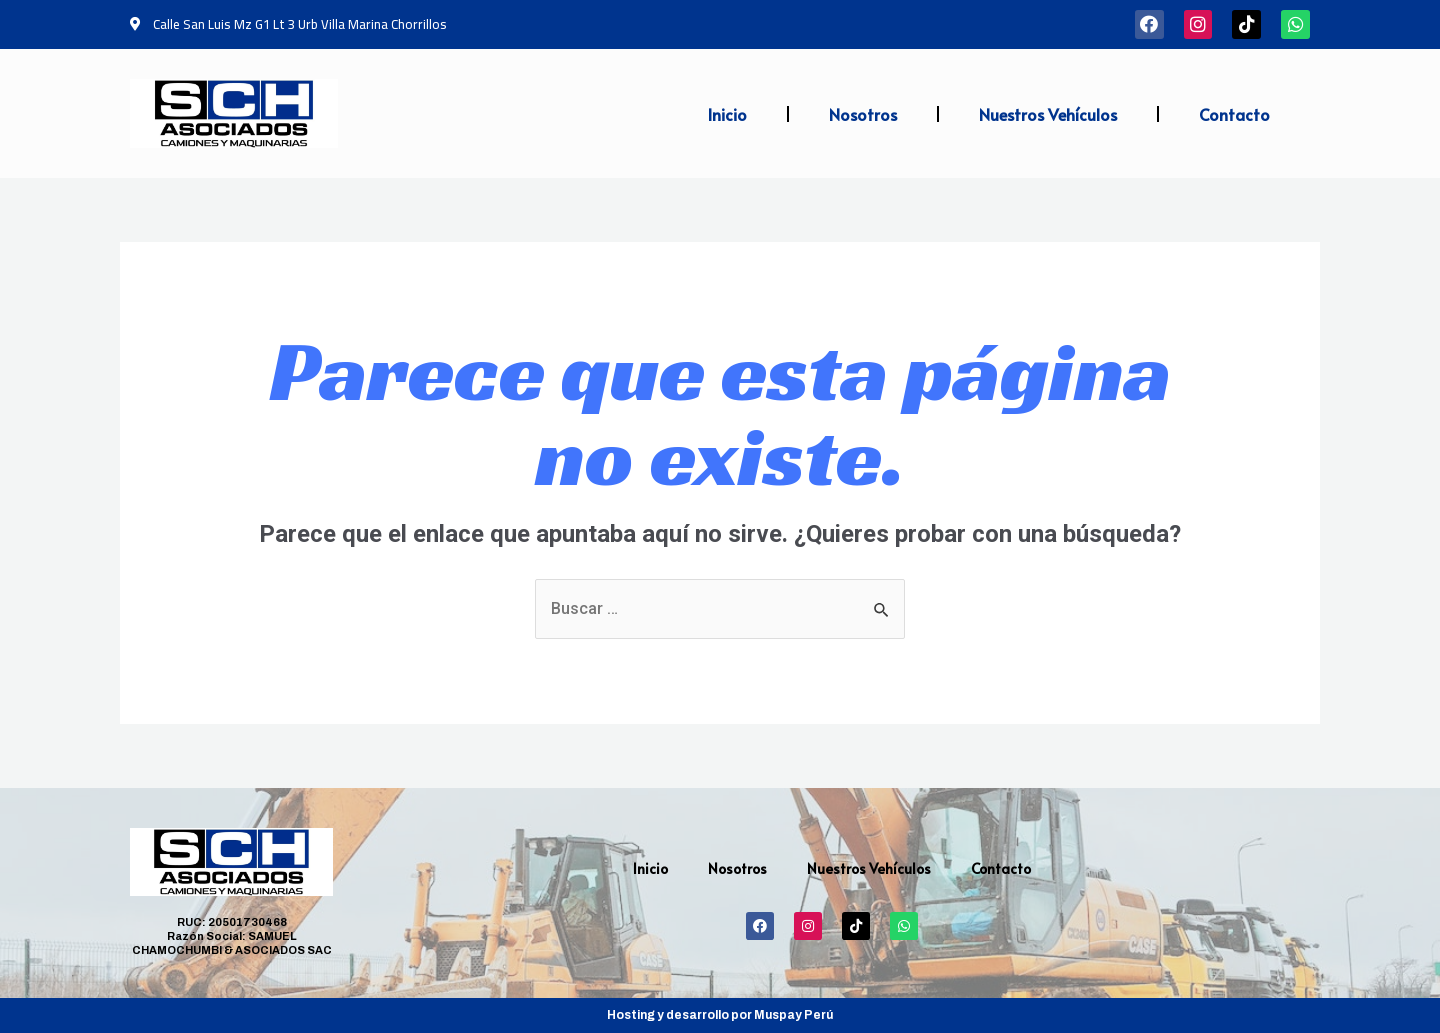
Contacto (1234, 114)
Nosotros (863, 114)
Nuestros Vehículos (1048, 114)
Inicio (727, 114)
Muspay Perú (793, 1015)
